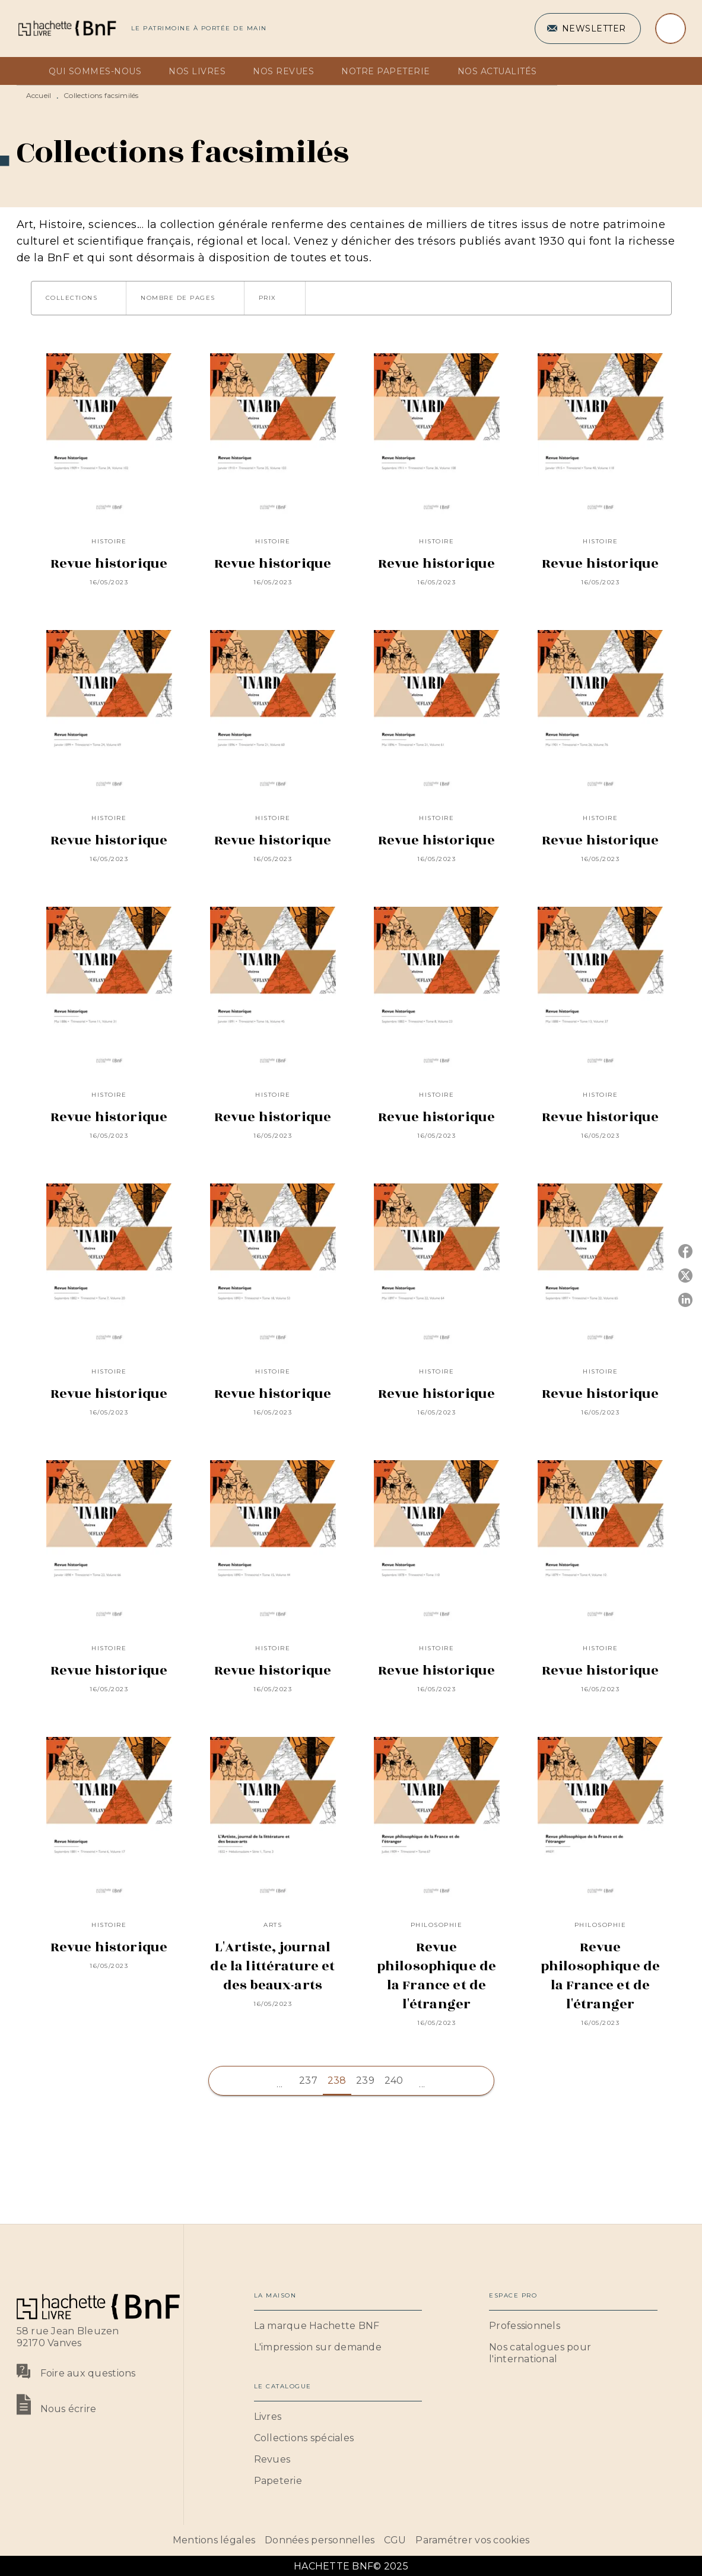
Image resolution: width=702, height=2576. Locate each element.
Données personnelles (319, 2540)
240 (394, 2080)
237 (308, 2080)
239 (365, 2080)
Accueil (39, 95)
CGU (395, 2540)
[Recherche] (670, 28)
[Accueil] (66, 28)
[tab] (29, 71)
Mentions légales (214, 2540)
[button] (588, 28)
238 (337, 2080)
